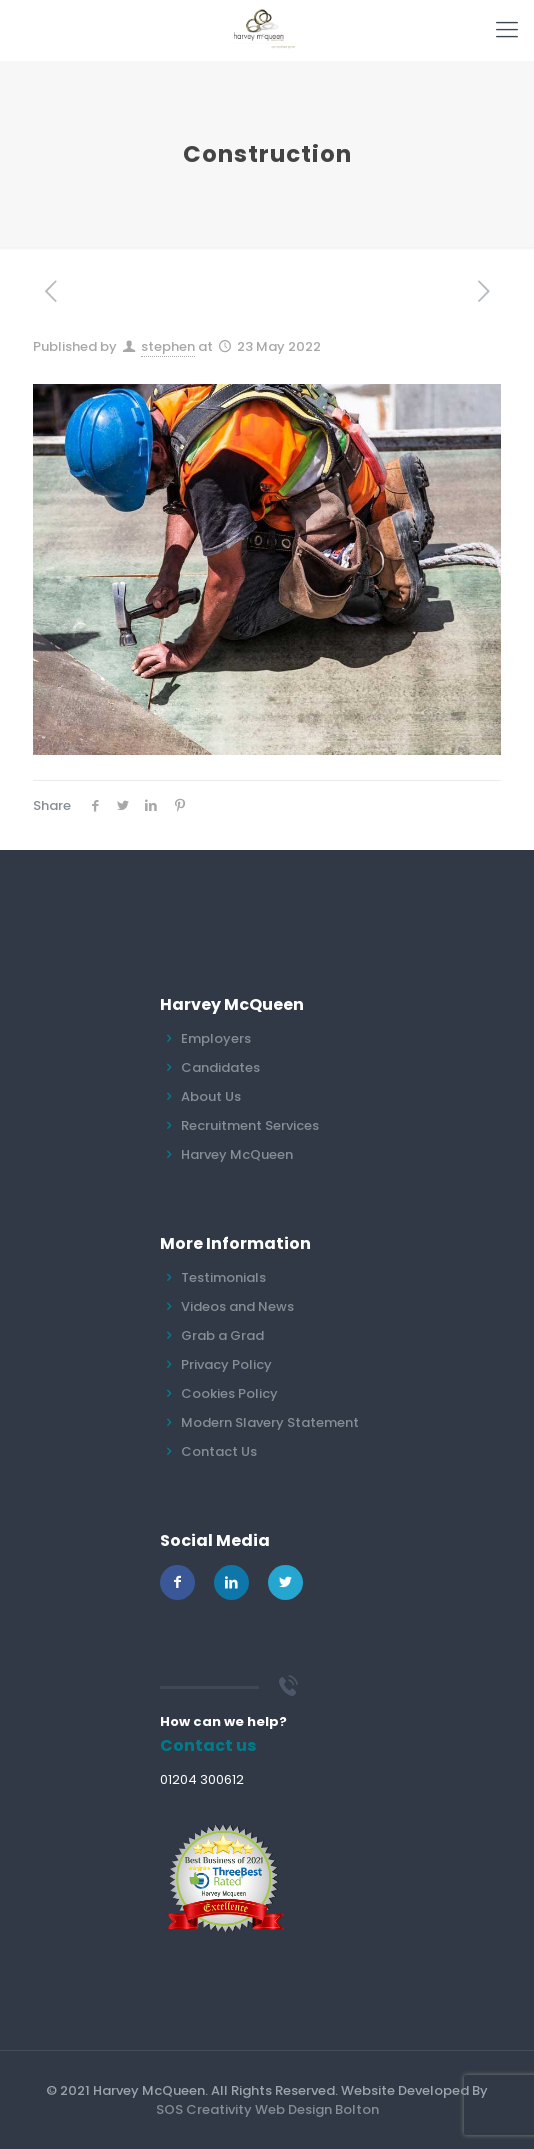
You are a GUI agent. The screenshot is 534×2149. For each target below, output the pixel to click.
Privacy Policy (226, 1364)
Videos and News (237, 1306)
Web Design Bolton (317, 2109)
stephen (168, 346)
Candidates (220, 1067)
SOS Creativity (204, 2109)
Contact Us (219, 1451)
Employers (216, 1038)
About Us (211, 1096)
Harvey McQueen (237, 1154)
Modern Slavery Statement (270, 1422)
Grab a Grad (222, 1335)
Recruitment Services (250, 1125)
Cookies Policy (229, 1393)
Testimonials (223, 1277)
